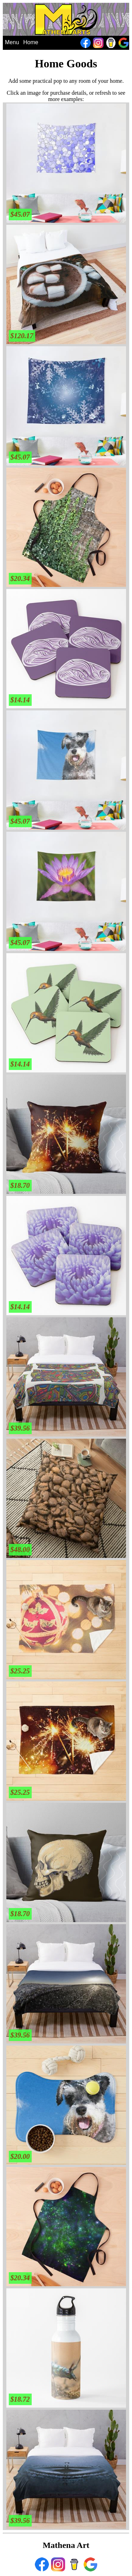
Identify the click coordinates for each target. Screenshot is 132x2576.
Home (30, 42)
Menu (12, 42)
